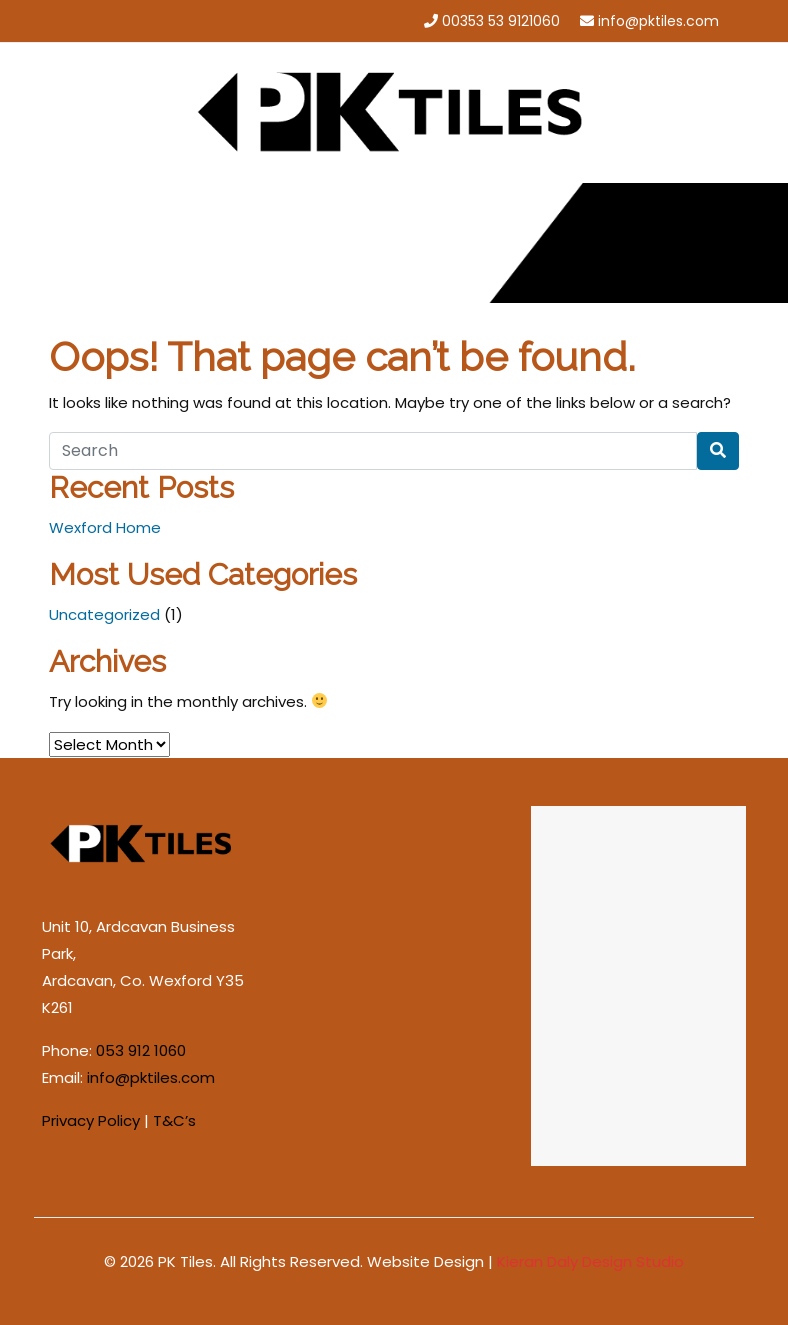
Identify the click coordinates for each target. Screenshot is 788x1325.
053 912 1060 (141, 1050)
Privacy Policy (91, 1120)
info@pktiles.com (658, 21)
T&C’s (174, 1120)
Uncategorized (104, 614)
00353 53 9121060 (501, 21)
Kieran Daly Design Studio (590, 1261)
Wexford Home (105, 527)
